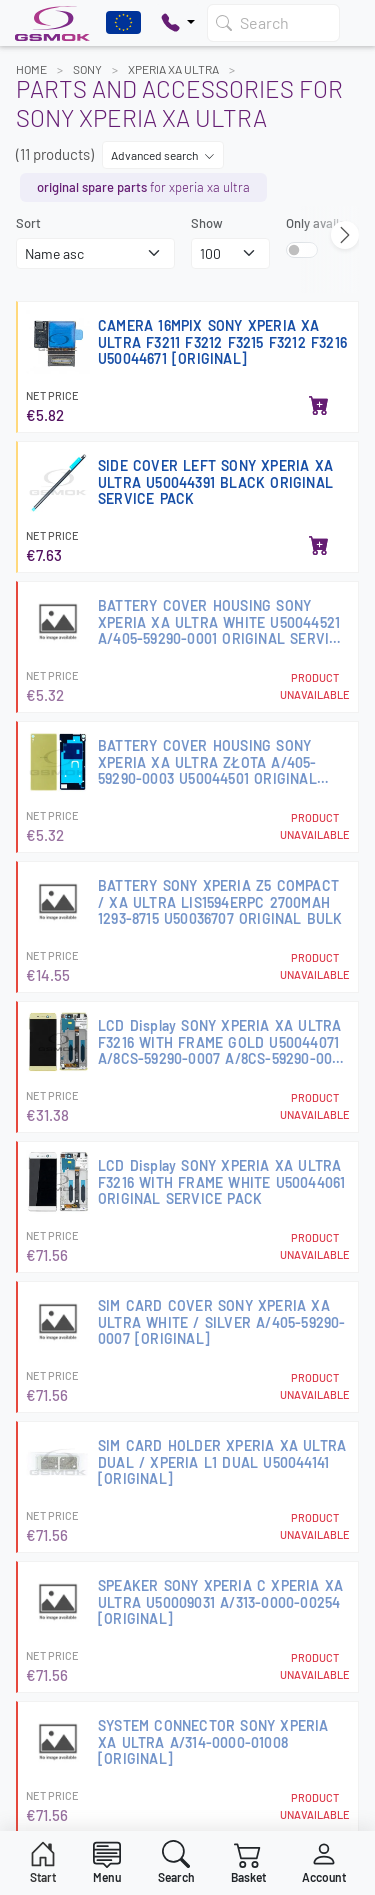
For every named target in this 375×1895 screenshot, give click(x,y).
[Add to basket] (319, 407)
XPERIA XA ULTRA (173, 69)
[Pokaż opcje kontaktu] (178, 23)
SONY (87, 69)
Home (31, 69)
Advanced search (163, 155)
